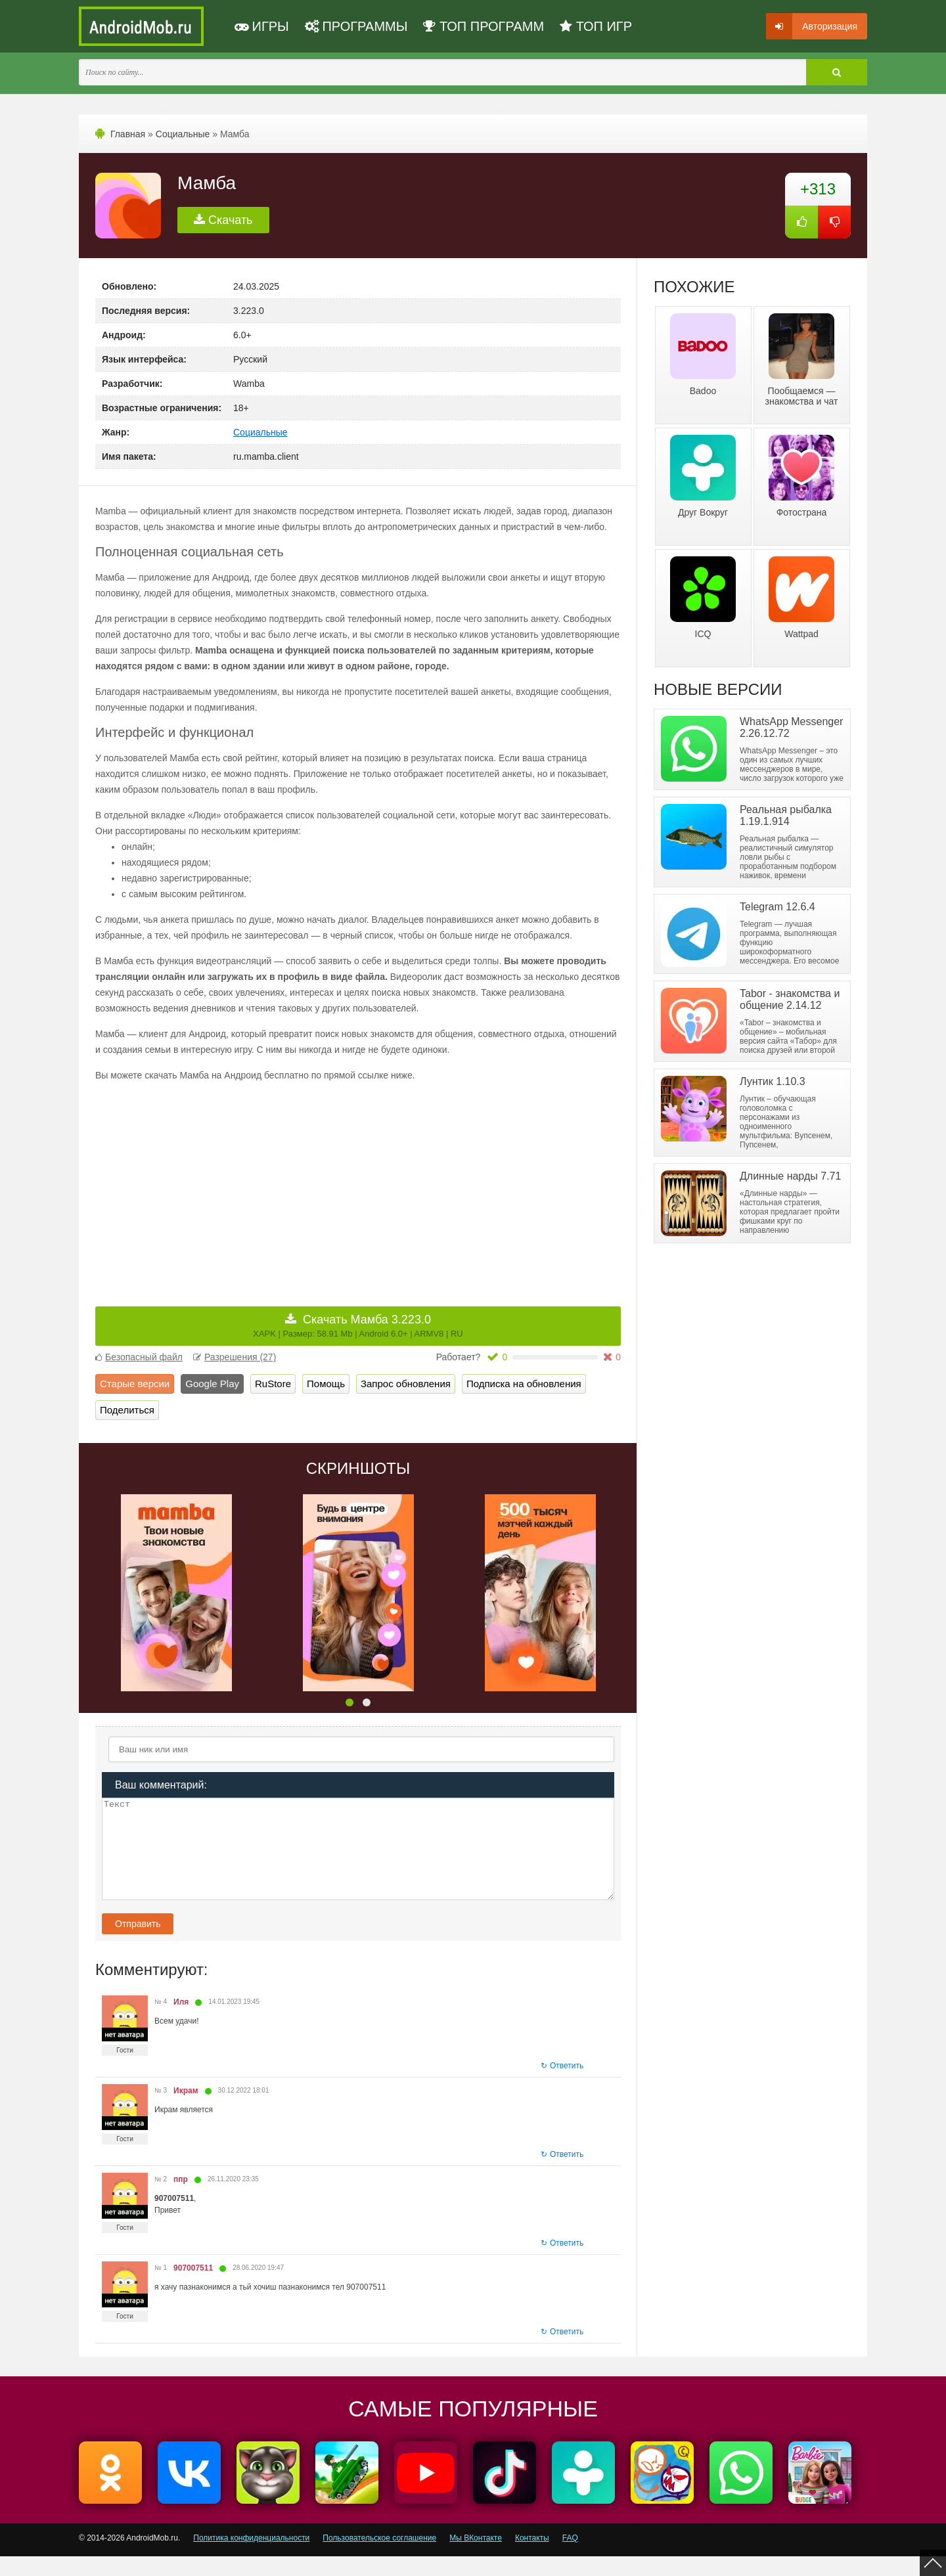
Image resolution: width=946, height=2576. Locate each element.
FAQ (570, 2557)
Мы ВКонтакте (475, 2557)
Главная (127, 134)
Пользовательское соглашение (379, 2557)
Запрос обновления (406, 1383)
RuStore (273, 1383)
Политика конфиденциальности (251, 2557)
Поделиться (127, 1409)
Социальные (183, 134)
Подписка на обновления (523, 1383)
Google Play (212, 1383)
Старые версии (134, 1383)
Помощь (326, 1383)
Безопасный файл (139, 1357)
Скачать (223, 220)
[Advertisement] (226, 1185)
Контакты (532, 2557)
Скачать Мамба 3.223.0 (357, 1326)
